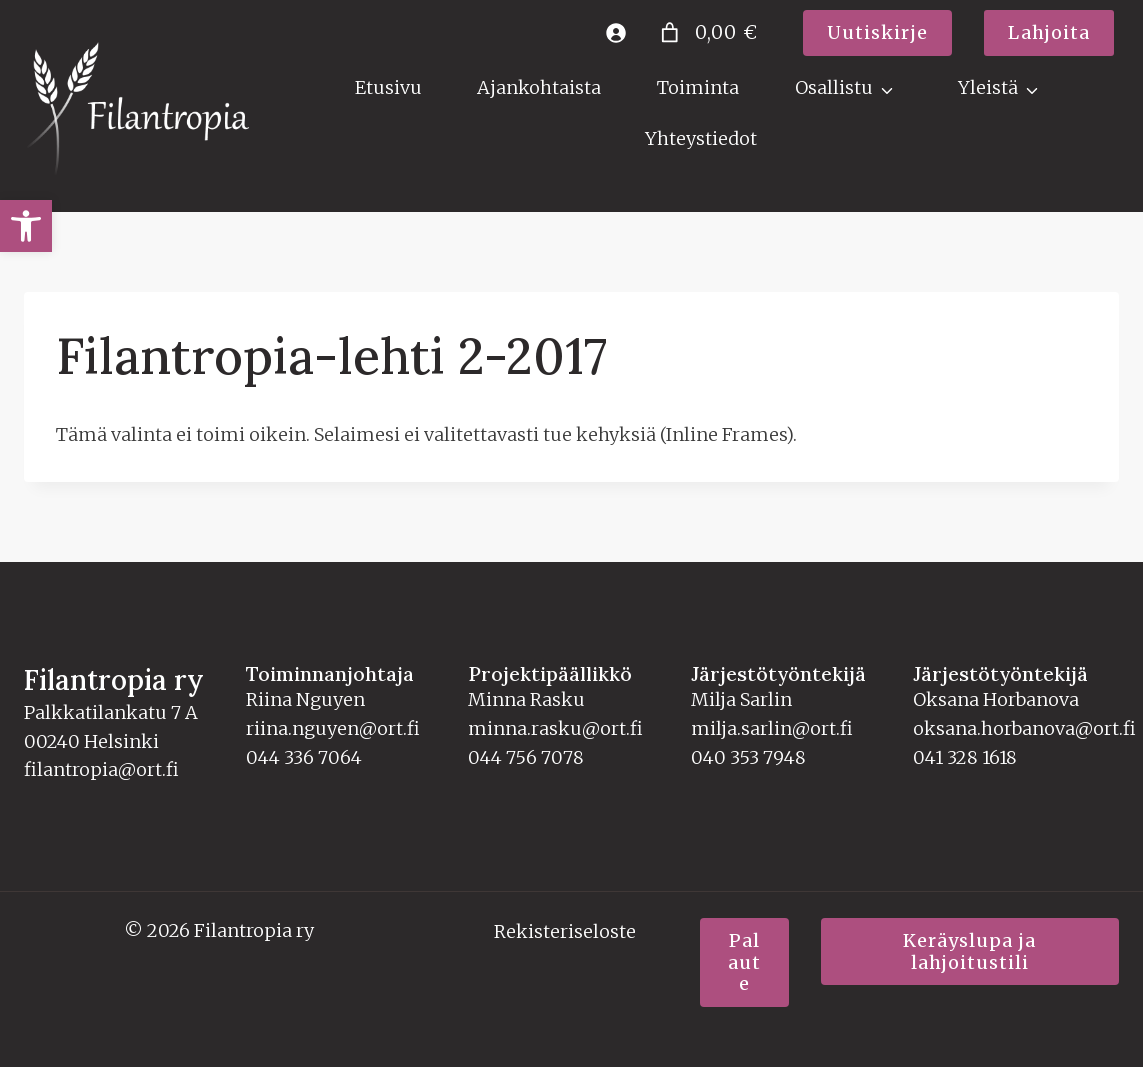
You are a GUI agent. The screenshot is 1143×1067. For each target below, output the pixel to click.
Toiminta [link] (698, 87)
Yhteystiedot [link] (701, 138)
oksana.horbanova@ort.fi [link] (1024, 728)
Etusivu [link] (388, 87)
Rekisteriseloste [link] (565, 931)
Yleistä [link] (988, 87)
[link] (26, 226)
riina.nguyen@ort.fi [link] (333, 728)
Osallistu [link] (834, 87)
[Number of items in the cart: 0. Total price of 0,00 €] (706, 32)
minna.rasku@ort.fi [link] (555, 728)
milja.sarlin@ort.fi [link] (772, 728)
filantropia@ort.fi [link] (101, 769)
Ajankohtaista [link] (539, 87)
